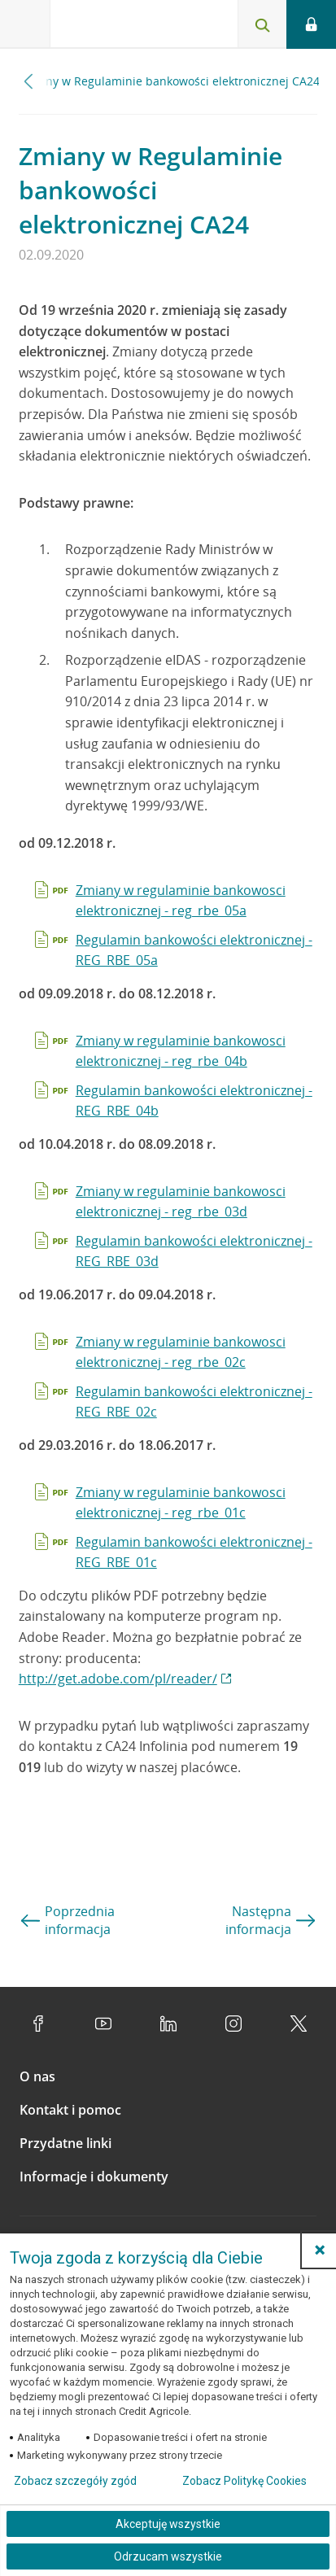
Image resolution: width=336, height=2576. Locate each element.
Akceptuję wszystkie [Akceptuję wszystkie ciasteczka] (168, 2523)
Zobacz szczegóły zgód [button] (75, 2480)
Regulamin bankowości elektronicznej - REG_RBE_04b (194, 1100)
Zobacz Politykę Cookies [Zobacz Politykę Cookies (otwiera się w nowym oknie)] (244, 2480)
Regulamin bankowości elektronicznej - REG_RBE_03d (194, 1251)
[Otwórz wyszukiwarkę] (262, 24)
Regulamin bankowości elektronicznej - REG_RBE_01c (194, 1552)
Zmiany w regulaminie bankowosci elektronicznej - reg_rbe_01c (181, 1502)
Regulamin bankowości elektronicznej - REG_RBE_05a (194, 950)
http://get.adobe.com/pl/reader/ (118, 1678)
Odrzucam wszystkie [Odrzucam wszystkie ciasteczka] (168, 2556)
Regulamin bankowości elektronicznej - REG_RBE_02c (194, 1401)
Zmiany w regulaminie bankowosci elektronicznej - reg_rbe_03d (181, 1201)
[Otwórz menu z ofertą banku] (25, 24)
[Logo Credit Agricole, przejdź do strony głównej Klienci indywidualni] (110, 27)
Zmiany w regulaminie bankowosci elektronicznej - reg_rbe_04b (181, 1051)
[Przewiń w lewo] (29, 81)
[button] (319, 2249)
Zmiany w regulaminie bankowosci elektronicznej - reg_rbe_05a (181, 900)
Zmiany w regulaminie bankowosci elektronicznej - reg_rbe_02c (181, 1352)
